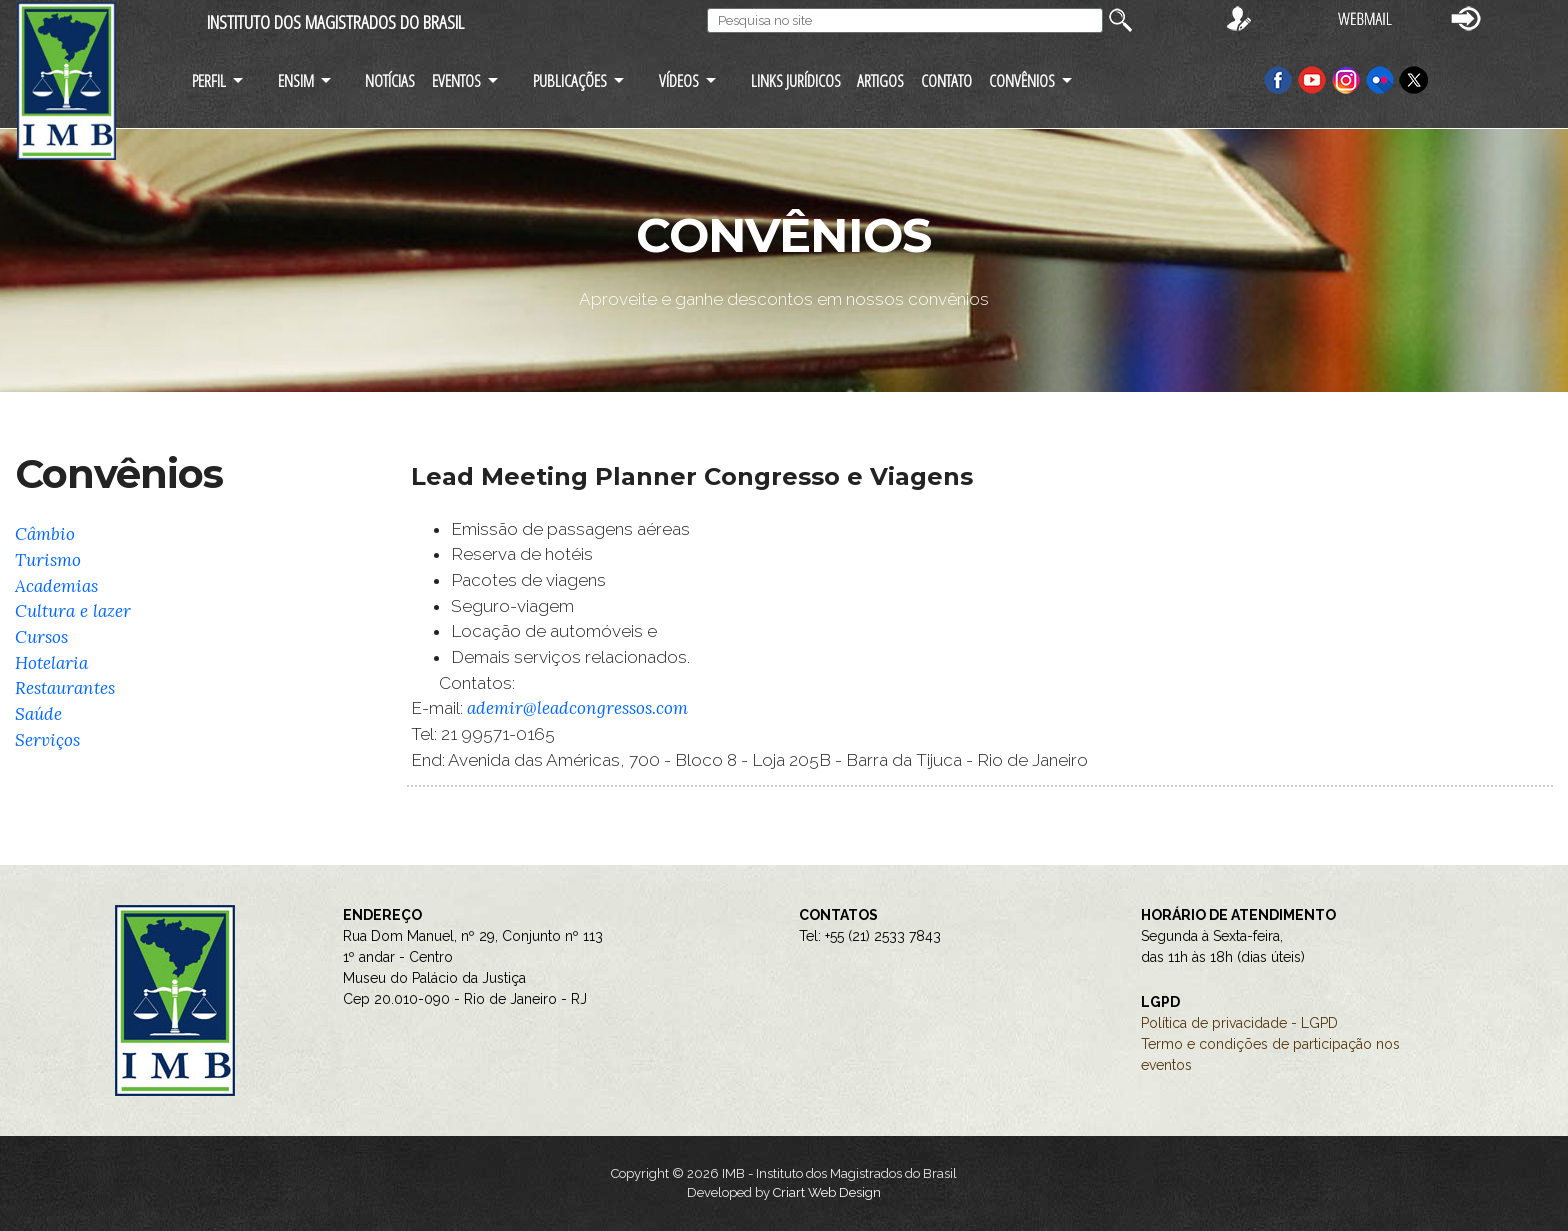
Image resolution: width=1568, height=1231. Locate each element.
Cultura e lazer (73, 611)
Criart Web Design (827, 1192)
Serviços (47, 740)
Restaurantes (65, 688)
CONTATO (946, 80)
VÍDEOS (679, 80)
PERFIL (209, 80)
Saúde (38, 714)
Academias (56, 586)
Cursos (41, 637)
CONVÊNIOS (1022, 80)
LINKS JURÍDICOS (796, 80)
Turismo (48, 560)
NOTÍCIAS (390, 80)
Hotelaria (51, 663)
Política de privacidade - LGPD (1239, 1023)
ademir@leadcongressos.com (577, 708)
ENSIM (296, 80)
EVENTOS (456, 80)
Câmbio (45, 534)
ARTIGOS (880, 80)
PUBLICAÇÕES (570, 80)
